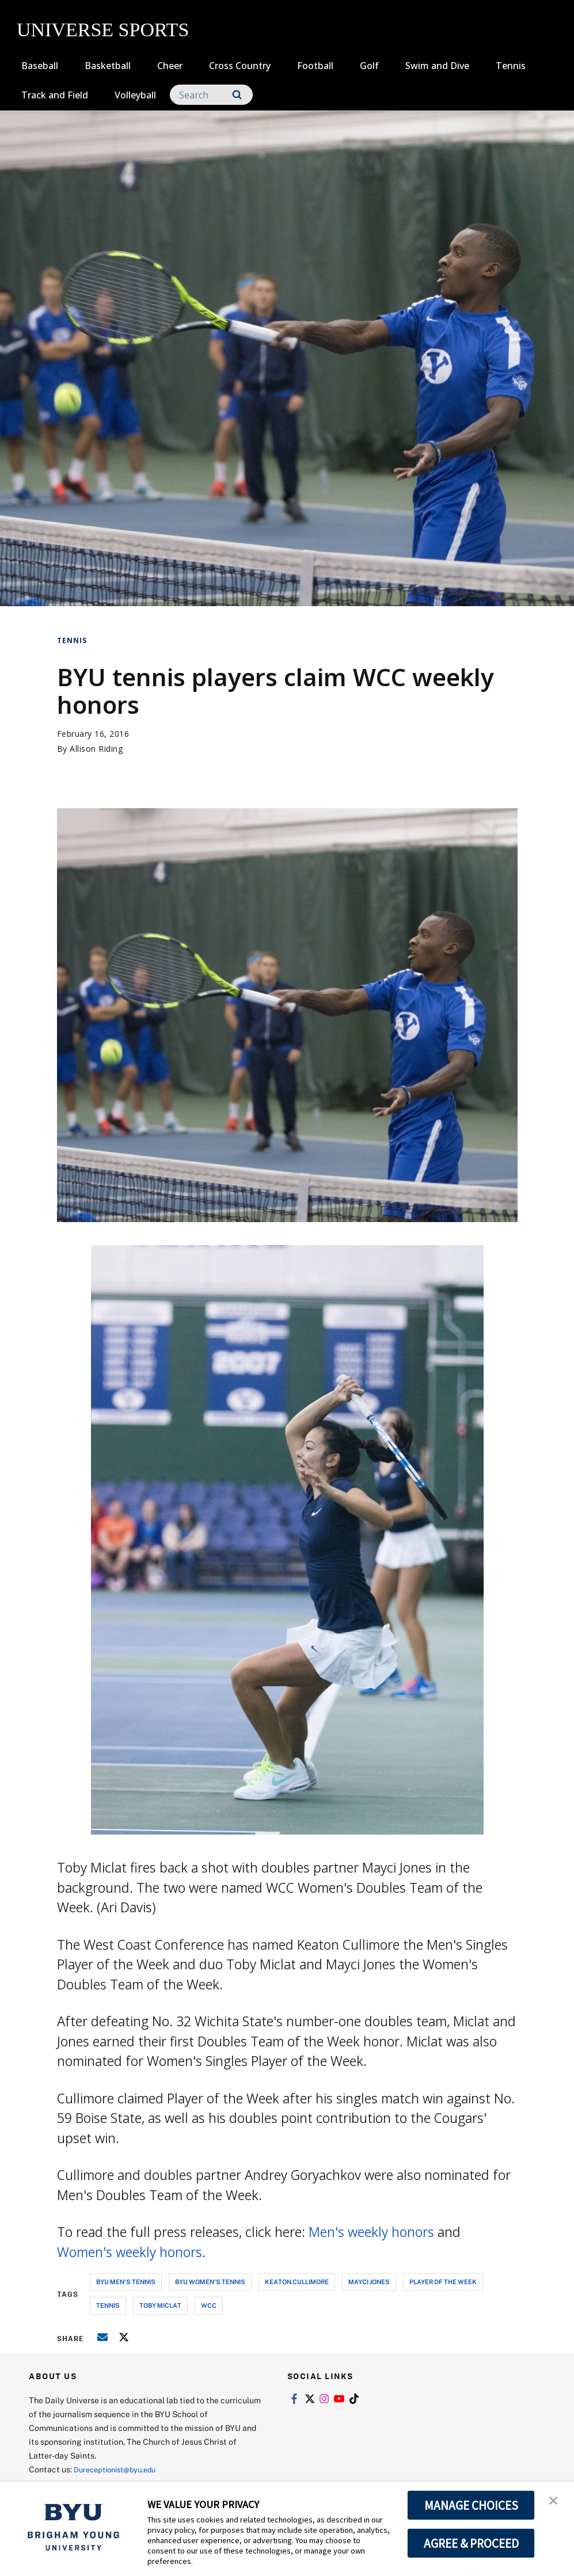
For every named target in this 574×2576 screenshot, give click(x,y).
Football (315, 65)
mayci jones (369, 2281)
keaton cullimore (297, 2281)
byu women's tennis (210, 2281)
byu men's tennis (125, 2281)
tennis (108, 2305)
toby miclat (160, 2305)
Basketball (108, 65)
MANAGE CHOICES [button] (471, 2505)
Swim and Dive (437, 65)
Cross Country (240, 65)
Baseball (39, 65)
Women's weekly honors (129, 2252)
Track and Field (54, 95)
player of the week (443, 2281)
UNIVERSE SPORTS (103, 29)
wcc (208, 2305)
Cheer (170, 65)
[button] (555, 2502)
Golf (369, 65)
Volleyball (135, 95)
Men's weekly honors (371, 2232)
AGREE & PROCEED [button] (471, 2543)
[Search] (211, 95)
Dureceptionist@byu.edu (120, 2469)
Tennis (511, 65)
